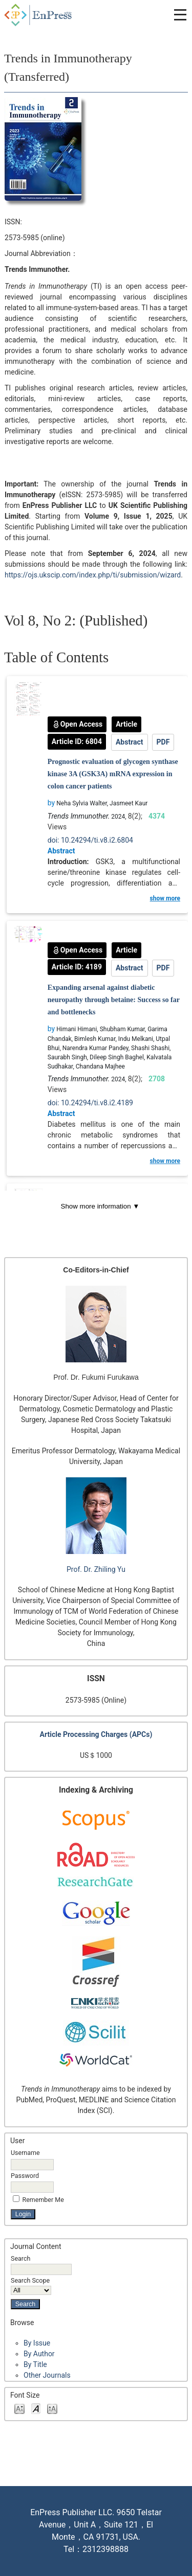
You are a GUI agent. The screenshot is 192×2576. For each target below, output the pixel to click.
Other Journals (47, 2375)
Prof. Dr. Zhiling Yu (96, 1569)
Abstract (129, 742)
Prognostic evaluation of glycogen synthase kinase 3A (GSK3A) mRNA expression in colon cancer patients (113, 774)
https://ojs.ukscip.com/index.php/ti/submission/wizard (93, 575)
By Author (39, 2354)
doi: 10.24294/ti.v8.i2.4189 (90, 1103)
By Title (35, 2364)
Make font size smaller (19, 2408)
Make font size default (36, 2408)
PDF (163, 742)
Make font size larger (52, 2408)
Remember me (43, 2199)
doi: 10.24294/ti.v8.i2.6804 (90, 840)
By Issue (37, 2343)
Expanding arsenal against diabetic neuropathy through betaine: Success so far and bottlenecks (114, 1000)
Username (25, 2152)
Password (25, 2175)
